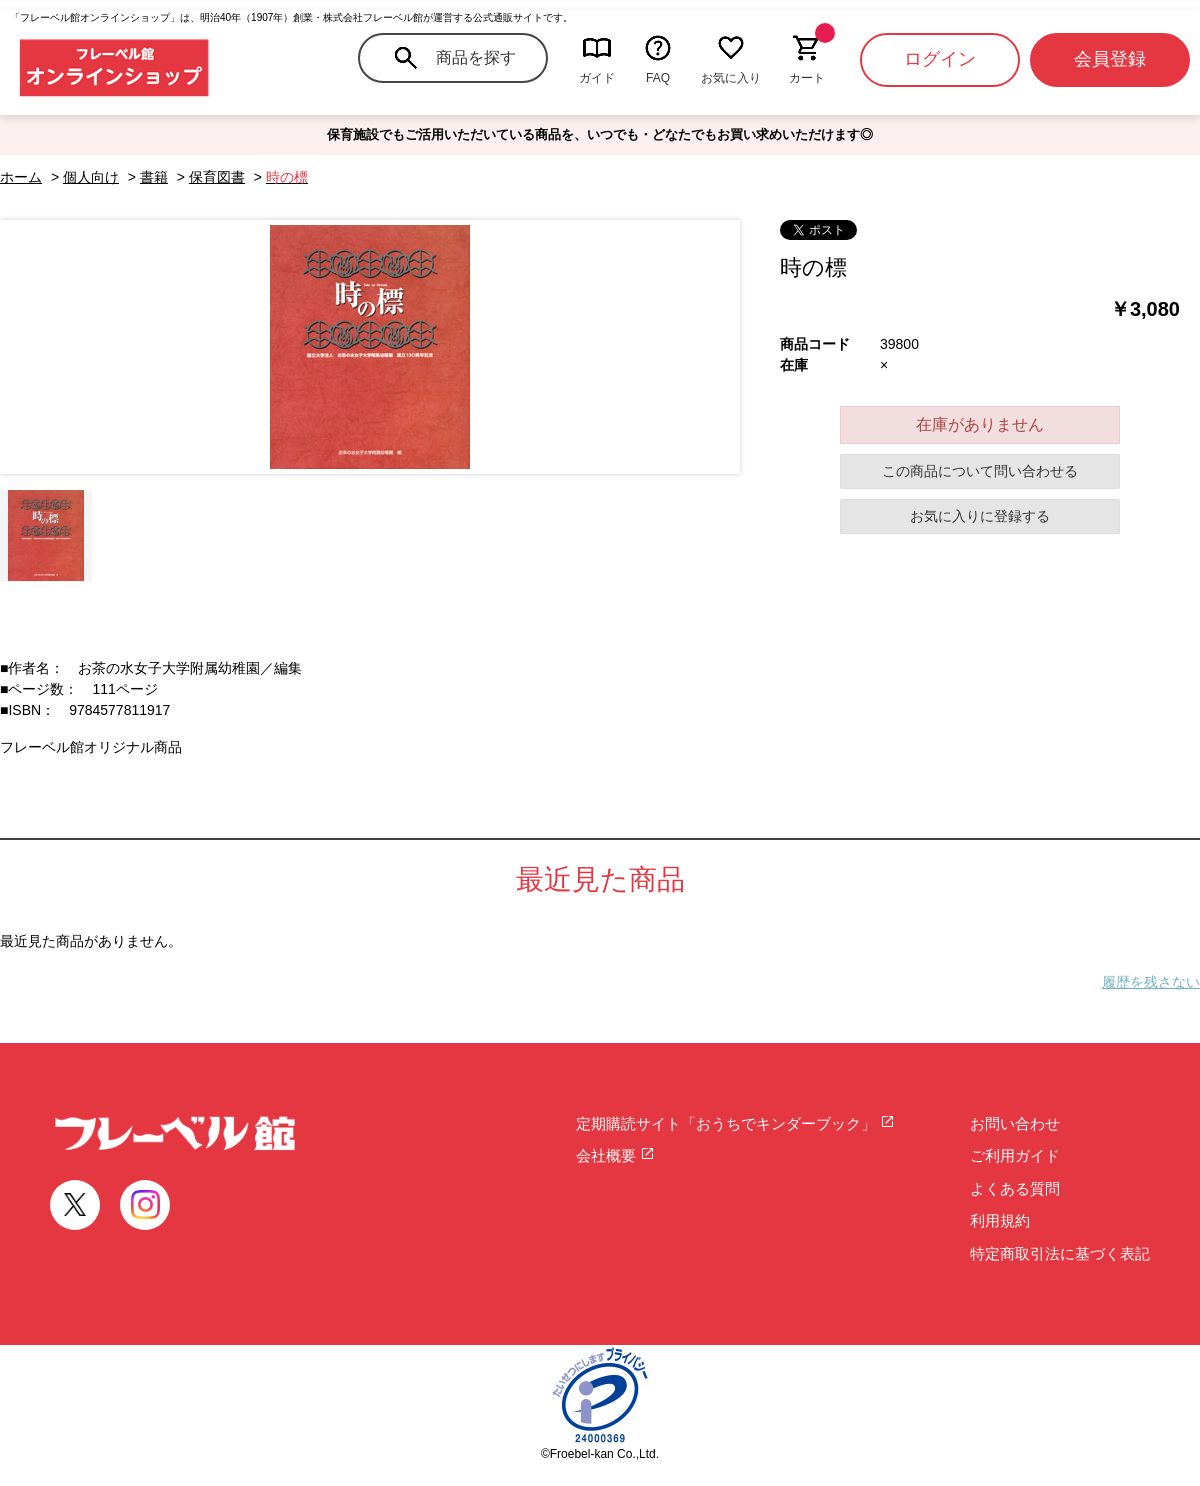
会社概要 (615, 1155)
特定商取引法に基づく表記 (1060, 1253)
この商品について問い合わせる (980, 471)
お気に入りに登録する (980, 516)
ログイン (940, 59)
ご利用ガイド (1015, 1155)
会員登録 (1110, 59)
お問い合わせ (1015, 1123)
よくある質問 (1015, 1188)
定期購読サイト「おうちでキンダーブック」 (735, 1123)
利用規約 (1000, 1220)
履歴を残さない (1151, 982)
